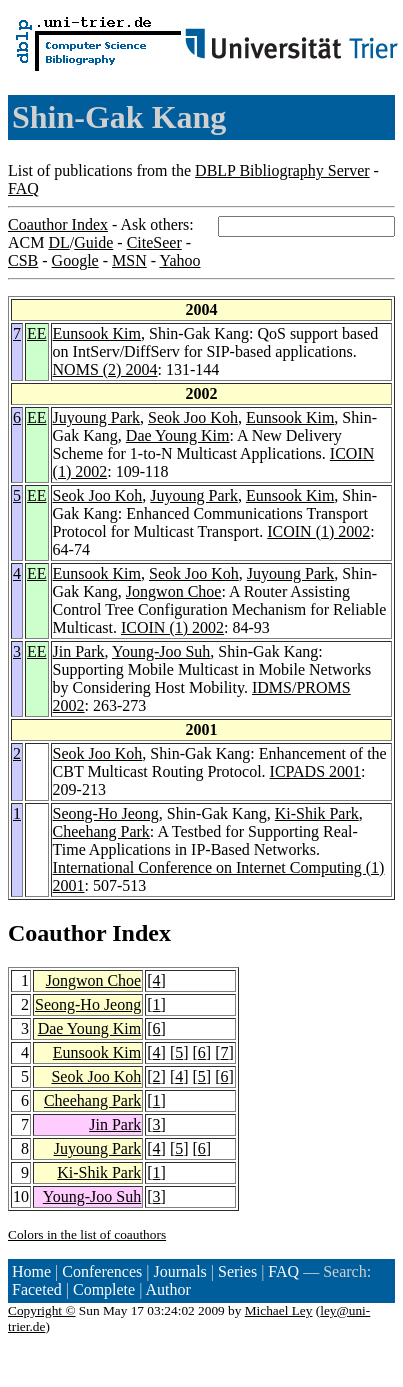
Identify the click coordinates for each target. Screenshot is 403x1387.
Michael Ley (279, 1310)
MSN (129, 260)
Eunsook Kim (97, 333)
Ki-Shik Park (317, 813)
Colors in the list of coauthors (87, 1234)
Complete (104, 1289)
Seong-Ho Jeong (106, 813)
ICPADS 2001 (315, 771)
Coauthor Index (58, 224)
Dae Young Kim (178, 435)
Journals (179, 1271)
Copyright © (42, 1310)
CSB (23, 260)
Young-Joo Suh (161, 651)
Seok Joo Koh (193, 417)
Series (237, 1271)
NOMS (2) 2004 (105, 369)
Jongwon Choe (174, 591)
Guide (93, 242)
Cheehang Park (101, 831)
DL (58, 242)
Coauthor (57, 933)
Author (168, 1289)
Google (75, 260)
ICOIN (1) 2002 (318, 531)
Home (31, 1271)
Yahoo (179, 260)
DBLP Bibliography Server (282, 170)
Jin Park (79, 651)
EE (37, 333)
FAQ (23, 188)
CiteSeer (154, 242)
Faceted (37, 1289)
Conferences (102, 1271)
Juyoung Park (97, 417)
